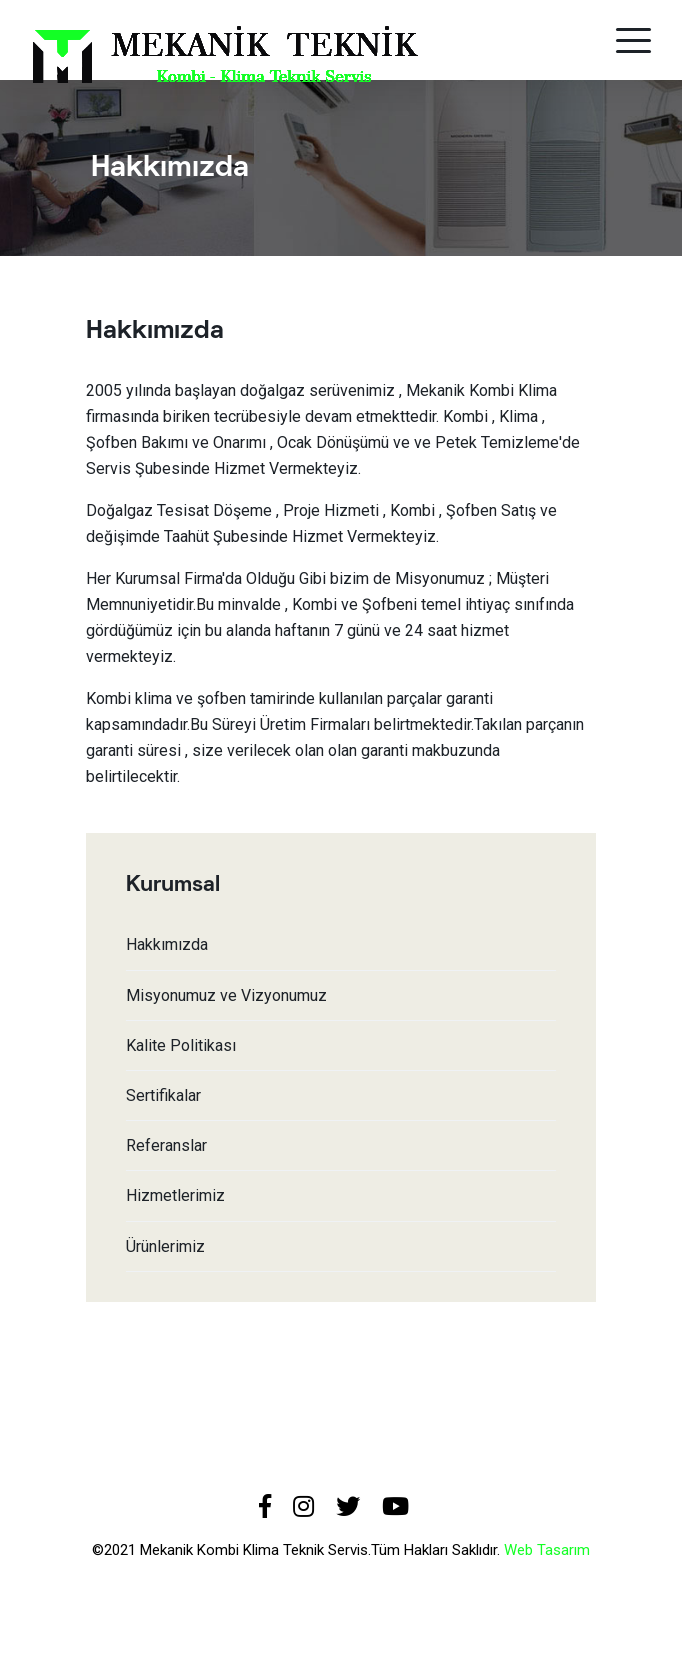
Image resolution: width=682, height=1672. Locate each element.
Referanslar (166, 1145)
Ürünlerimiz (165, 1246)
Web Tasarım (547, 1550)
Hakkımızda (167, 944)
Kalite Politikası (181, 1045)
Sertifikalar (163, 1095)
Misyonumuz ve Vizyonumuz (226, 995)
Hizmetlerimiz (175, 1195)
